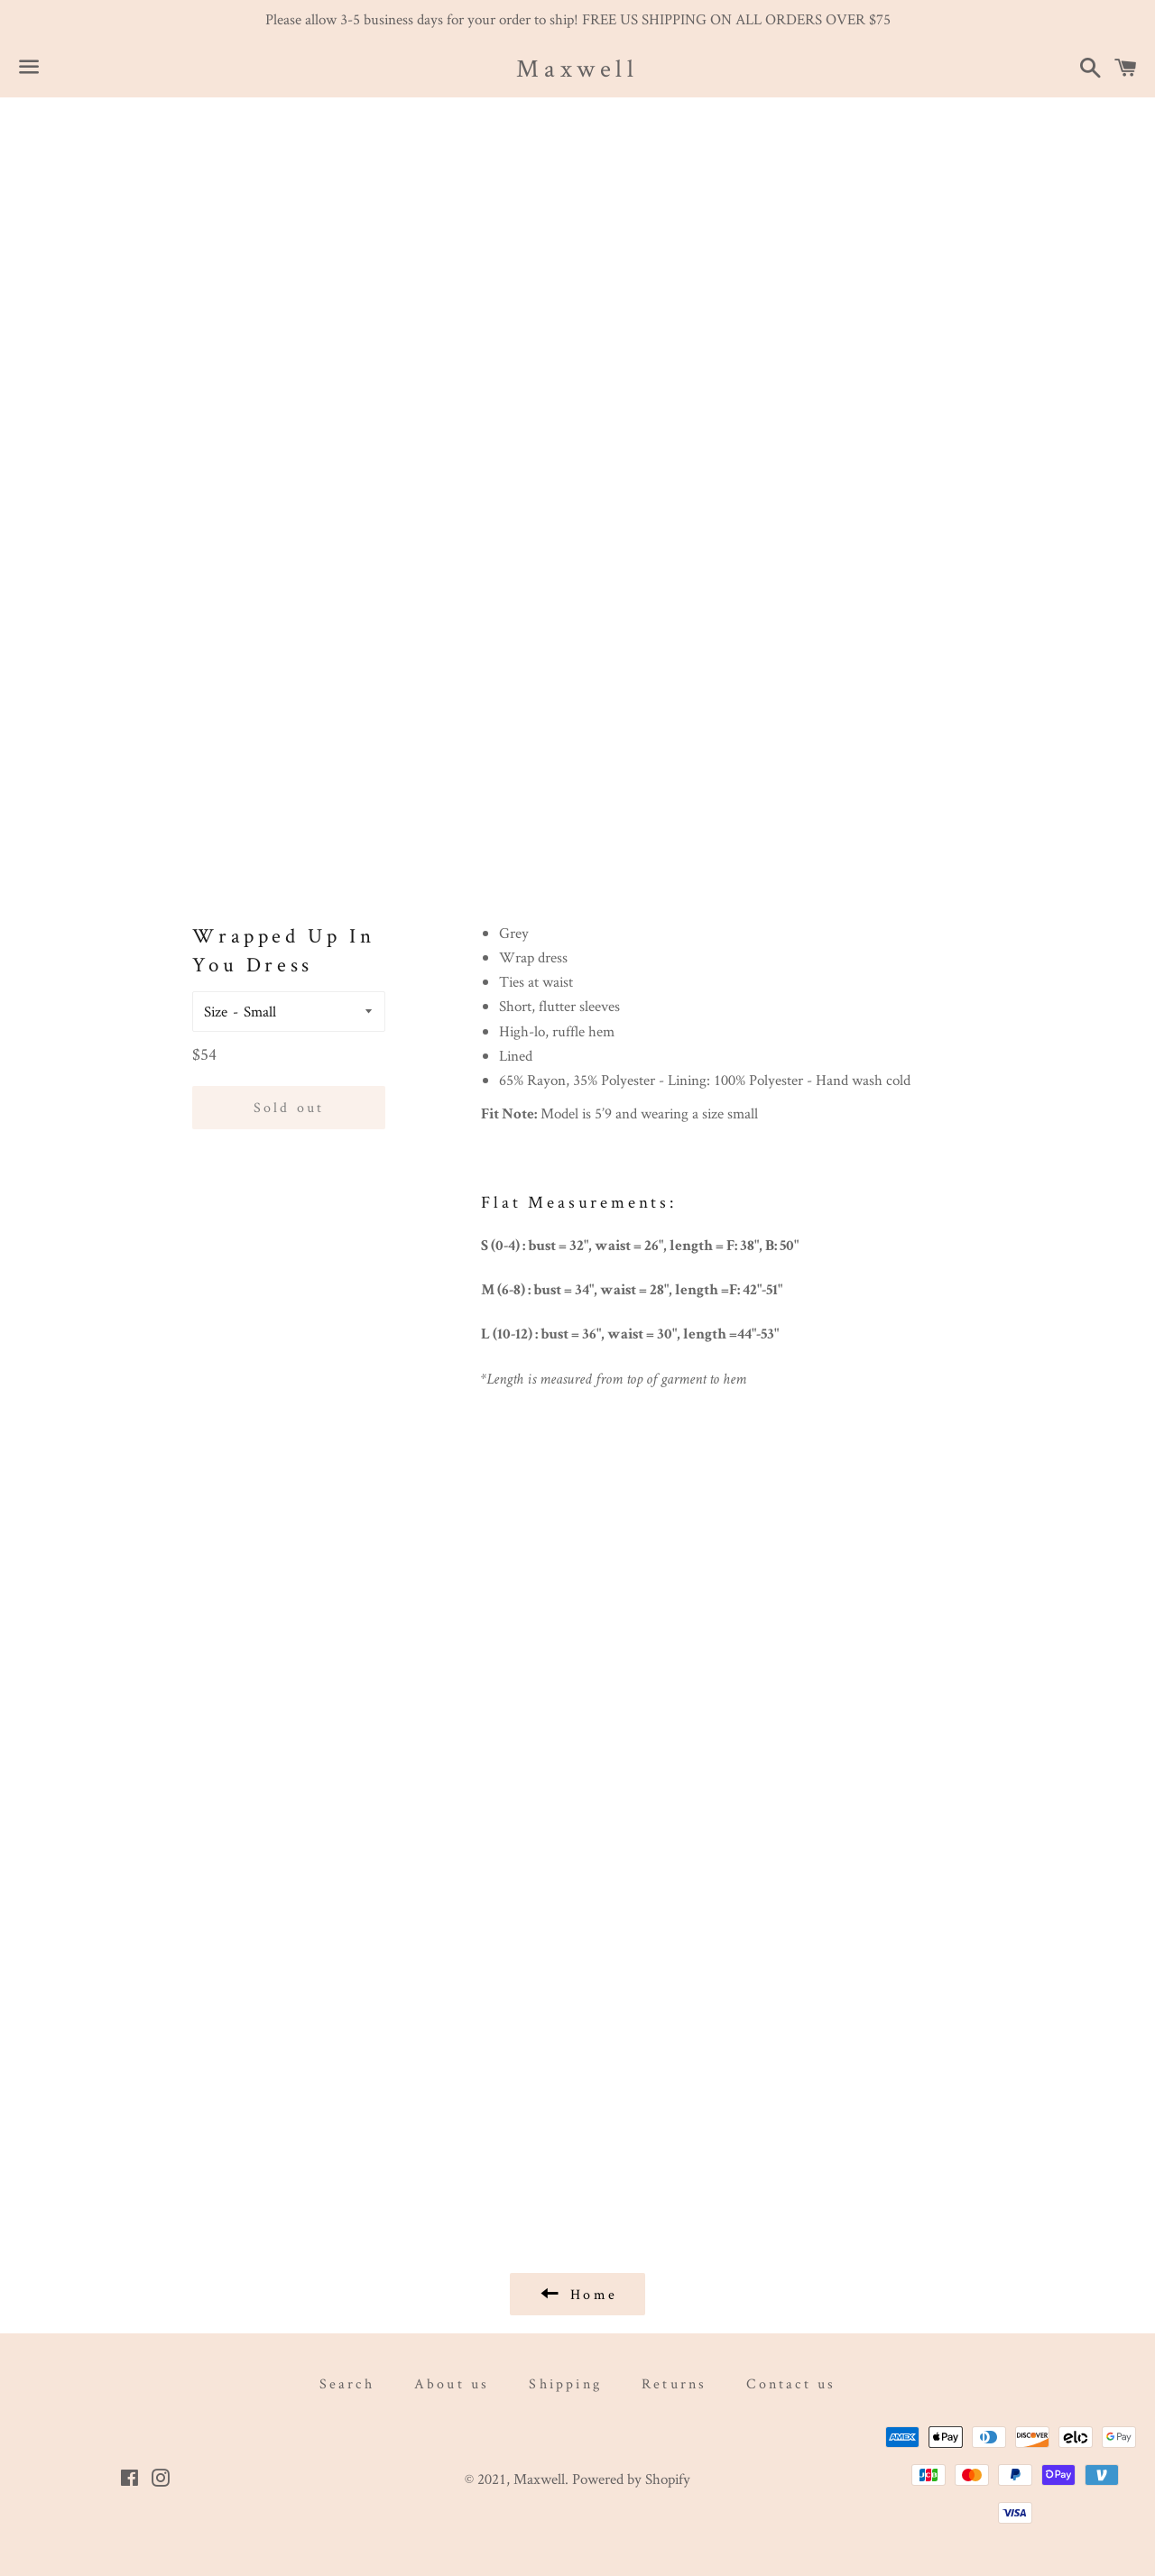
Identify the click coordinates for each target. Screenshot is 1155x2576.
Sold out (289, 1107)
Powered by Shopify (631, 2479)
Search (346, 2383)
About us (452, 2383)
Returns (674, 2383)
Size (215, 1011)
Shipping (565, 2383)
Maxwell (577, 67)
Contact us (791, 2383)
